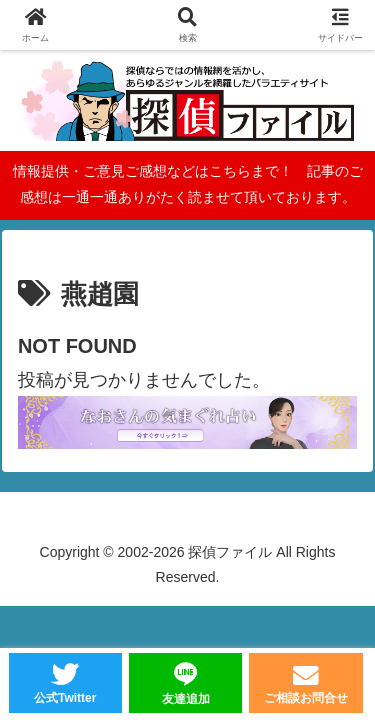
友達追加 (186, 699)
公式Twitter (65, 698)
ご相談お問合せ (306, 698)
